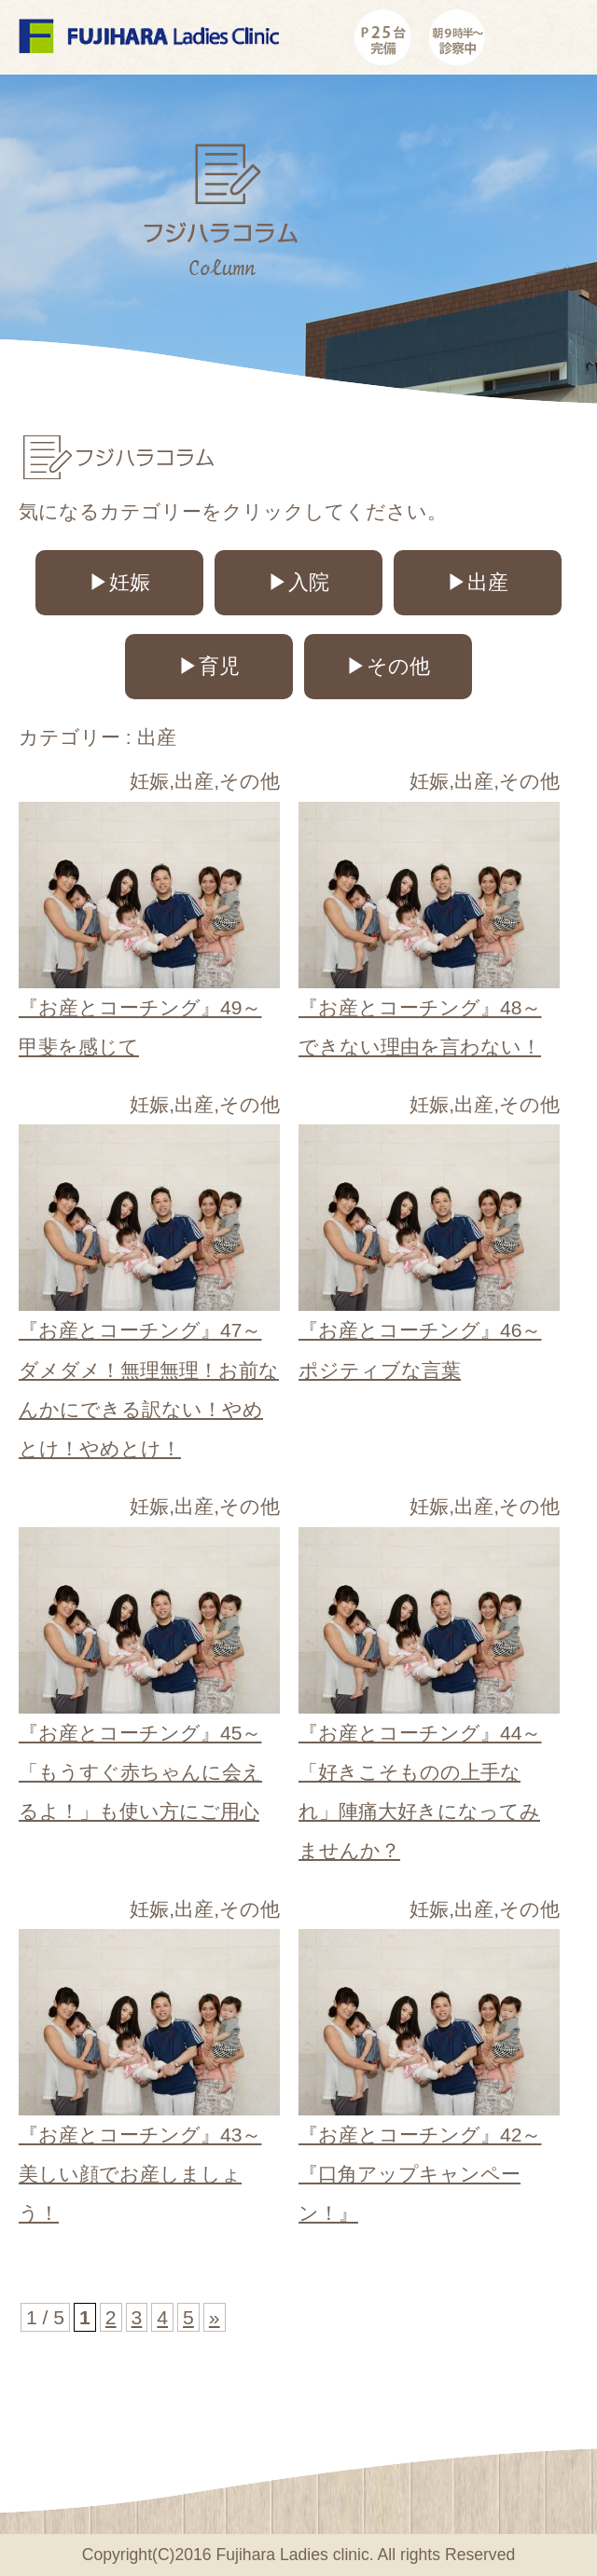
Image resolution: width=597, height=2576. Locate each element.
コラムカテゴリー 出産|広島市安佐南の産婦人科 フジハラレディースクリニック (149, 42)
